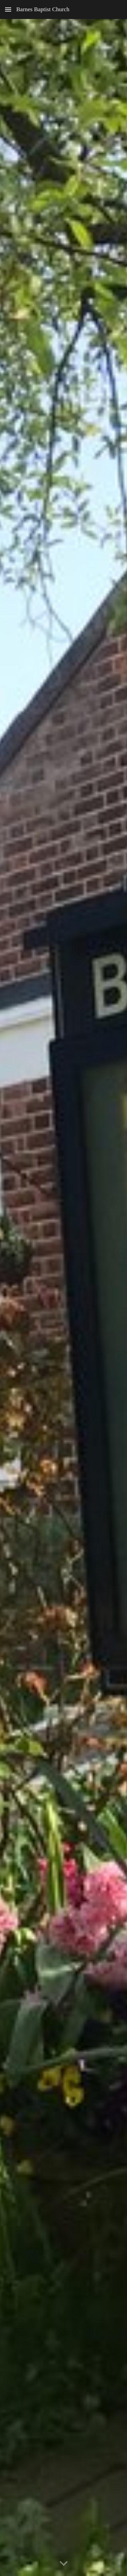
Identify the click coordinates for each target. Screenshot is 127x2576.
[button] (8, 9)
